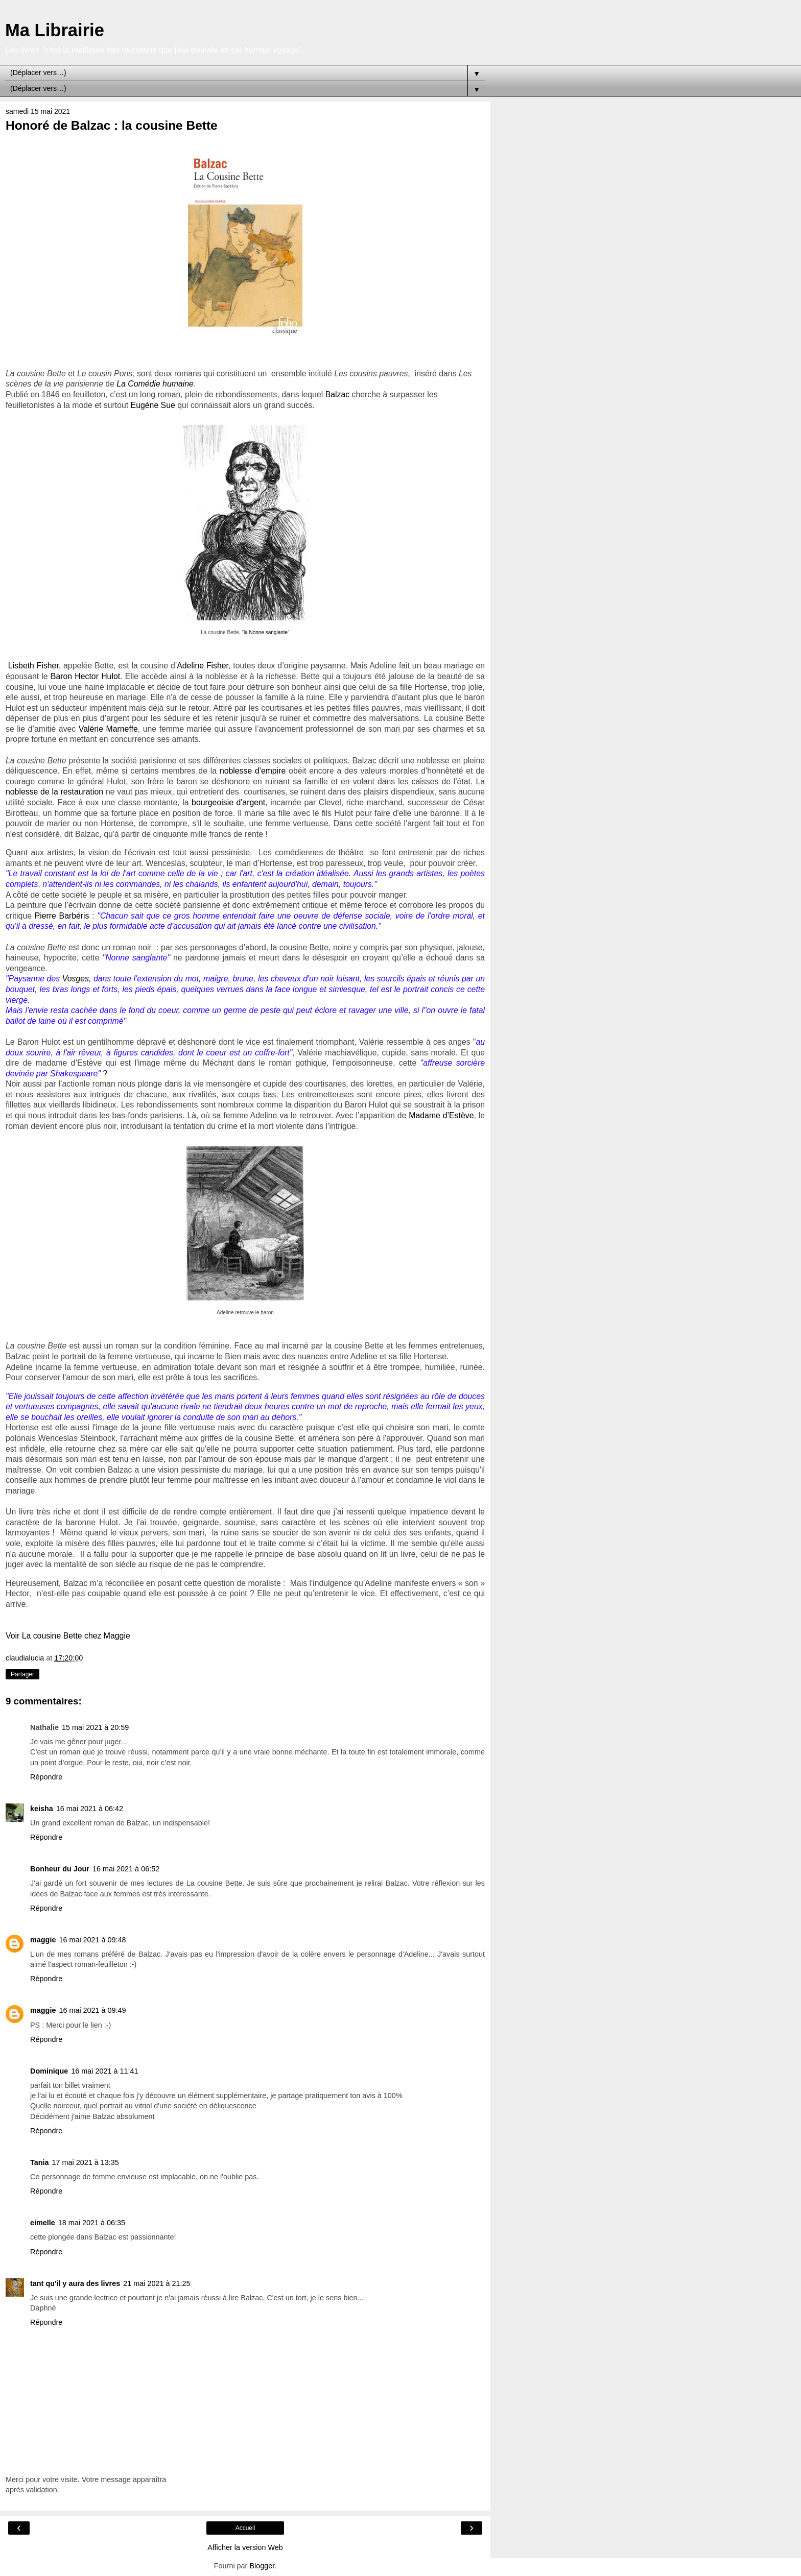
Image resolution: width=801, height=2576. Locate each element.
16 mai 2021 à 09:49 (92, 2010)
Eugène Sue (153, 405)
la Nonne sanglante (266, 632)
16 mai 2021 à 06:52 (125, 1869)
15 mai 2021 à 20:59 (95, 1727)
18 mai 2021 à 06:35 (91, 2223)
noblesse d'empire (253, 770)
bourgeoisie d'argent (228, 802)
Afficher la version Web (244, 2547)
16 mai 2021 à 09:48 (92, 1940)
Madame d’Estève (441, 1115)
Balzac (337, 394)
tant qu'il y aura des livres (75, 2283)
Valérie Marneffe (108, 729)
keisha (41, 1808)
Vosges (75, 978)
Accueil (245, 2528)
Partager (22, 1674)
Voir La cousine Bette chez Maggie (68, 1635)
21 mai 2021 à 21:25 (156, 2283)
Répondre (46, 1777)
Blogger (261, 2566)
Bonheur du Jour (59, 1869)
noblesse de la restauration (54, 791)
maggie (43, 1940)
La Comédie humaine (154, 383)
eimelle (42, 2223)
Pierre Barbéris (62, 915)
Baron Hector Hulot (85, 676)
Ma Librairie (54, 30)
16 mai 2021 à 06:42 (89, 1808)
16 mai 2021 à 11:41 (104, 2071)
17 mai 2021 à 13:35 (85, 2162)
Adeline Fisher (202, 665)
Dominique (49, 2071)
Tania (39, 2162)
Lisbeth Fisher (33, 665)
